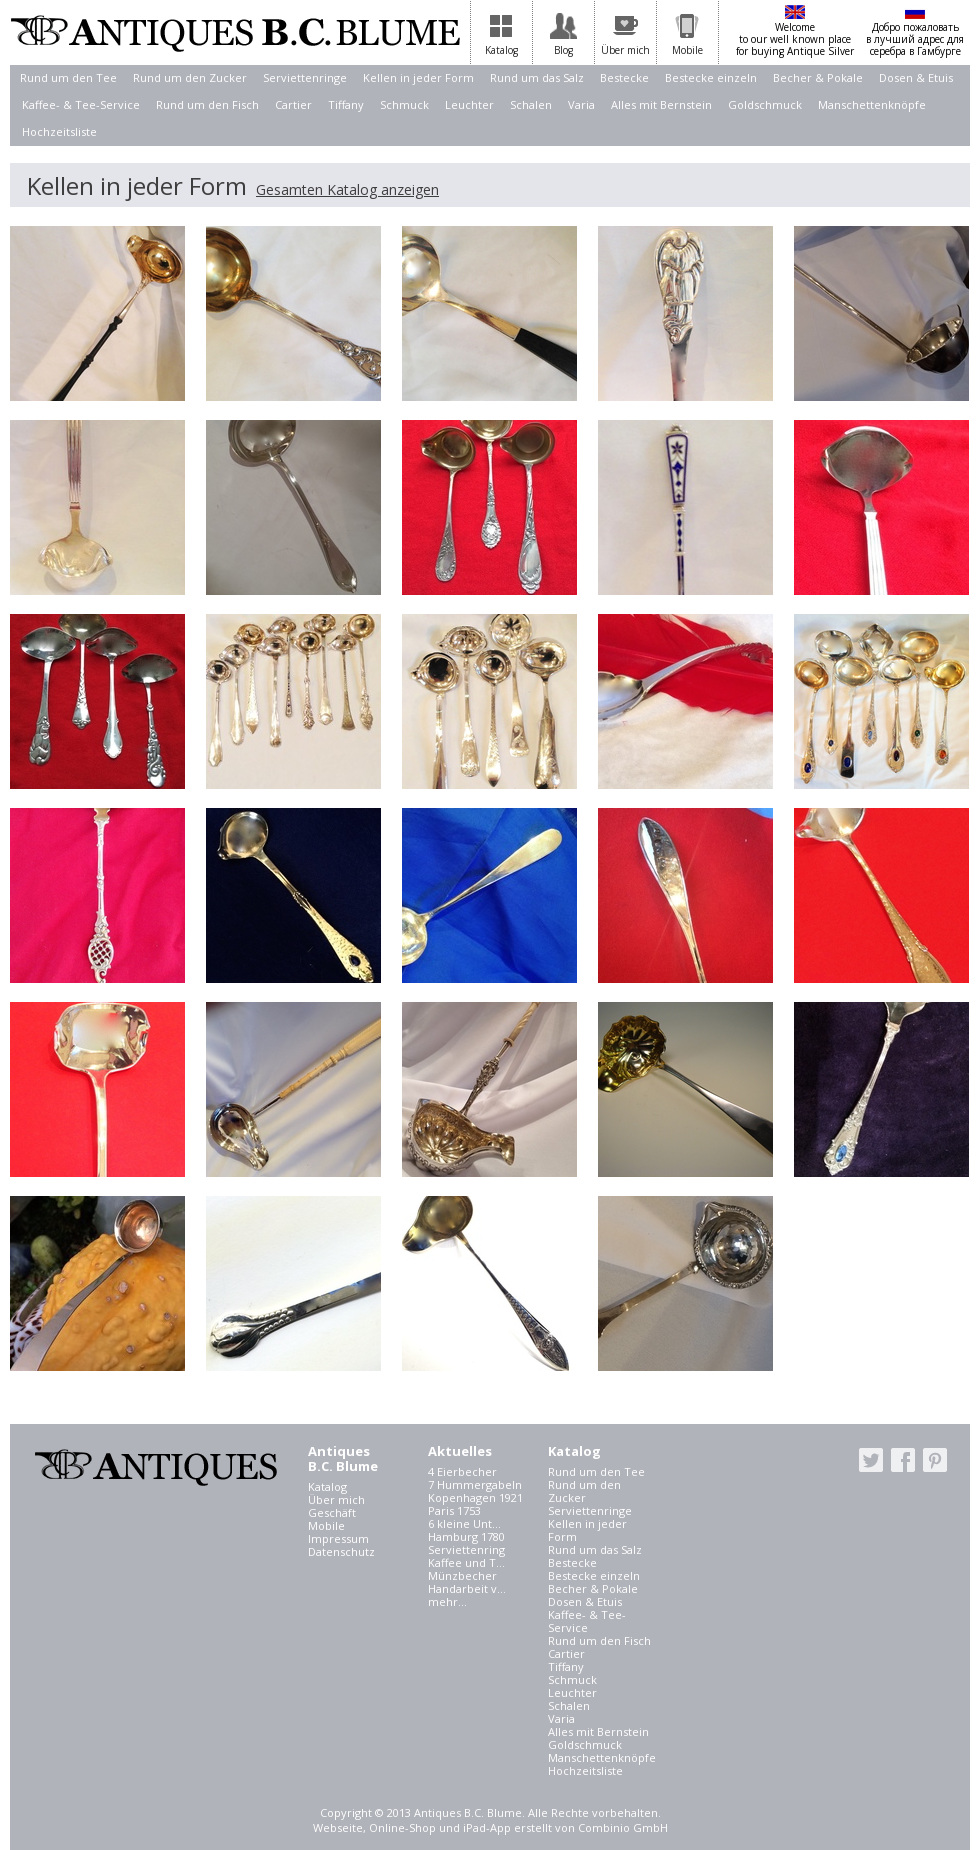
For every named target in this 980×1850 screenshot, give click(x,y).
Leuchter (469, 104)
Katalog (327, 1486)
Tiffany (346, 104)
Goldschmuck (765, 104)
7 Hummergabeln (475, 1484)
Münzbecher (462, 1575)
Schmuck (404, 104)
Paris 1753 (454, 1510)
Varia (581, 104)
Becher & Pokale (818, 77)
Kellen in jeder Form (418, 77)
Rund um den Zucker (190, 77)
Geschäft (332, 1512)
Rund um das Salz (537, 77)
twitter (871, 1460)
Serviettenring (466, 1549)
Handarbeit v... (467, 1588)
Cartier (293, 104)
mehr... (447, 1601)
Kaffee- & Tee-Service (81, 104)
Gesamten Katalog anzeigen (347, 189)
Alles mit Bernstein (661, 104)
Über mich (336, 1499)
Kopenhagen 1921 (475, 1497)
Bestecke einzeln (711, 77)
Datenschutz (341, 1551)
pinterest (935, 1460)
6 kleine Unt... (464, 1523)
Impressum (338, 1538)
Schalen (531, 104)
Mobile (326, 1525)
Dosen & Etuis (916, 77)
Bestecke (624, 77)
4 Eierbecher (462, 1471)
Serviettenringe (305, 77)
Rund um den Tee (68, 77)
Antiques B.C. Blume (235, 33)
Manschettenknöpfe (872, 104)
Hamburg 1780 (466, 1536)
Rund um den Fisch (207, 104)
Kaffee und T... (466, 1562)
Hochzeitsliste (59, 131)
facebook (903, 1460)
